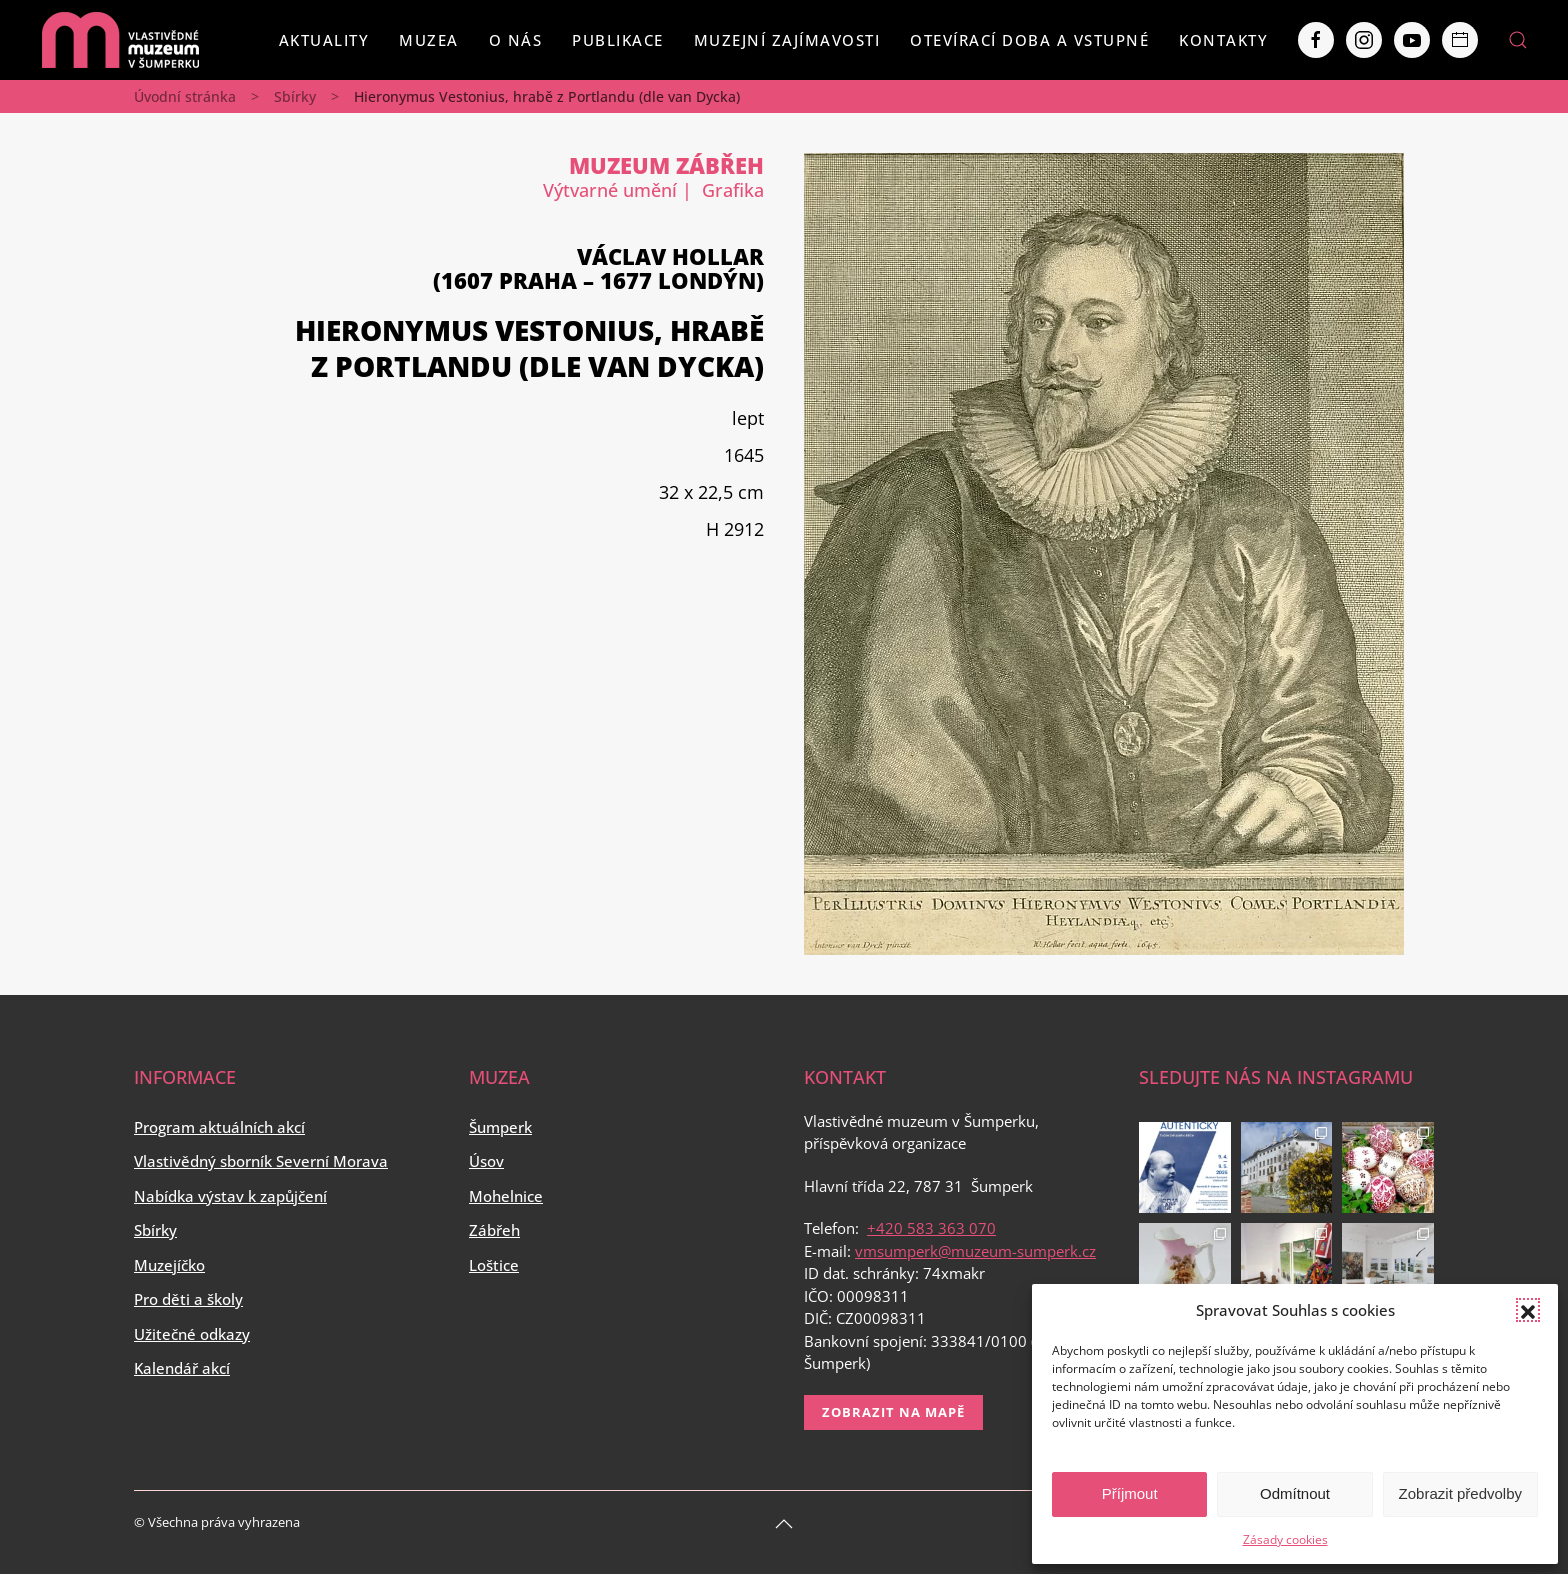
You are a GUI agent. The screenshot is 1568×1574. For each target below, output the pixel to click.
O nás (516, 40)
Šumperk (500, 1127)
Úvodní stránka (185, 96)
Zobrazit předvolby (1460, 1493)
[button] (1528, 1310)
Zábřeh (494, 1230)
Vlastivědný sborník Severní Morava (261, 1161)
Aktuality (324, 40)
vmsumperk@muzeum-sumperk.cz (975, 1251)
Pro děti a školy (188, 1299)
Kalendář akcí (182, 1368)
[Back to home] (120, 40)
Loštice (494, 1265)
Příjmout (1130, 1493)
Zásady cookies (1285, 1539)
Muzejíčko (169, 1265)
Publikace (618, 40)
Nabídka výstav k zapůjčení (230, 1196)
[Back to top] (784, 1524)
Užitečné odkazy (192, 1334)
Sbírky (295, 96)
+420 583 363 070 (931, 1228)
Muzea (429, 40)
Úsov (486, 1161)
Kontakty (1223, 40)
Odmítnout (1295, 1493)
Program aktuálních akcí (219, 1127)
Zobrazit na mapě (893, 1412)
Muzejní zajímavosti (787, 40)
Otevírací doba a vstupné (1029, 40)
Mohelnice (506, 1196)
